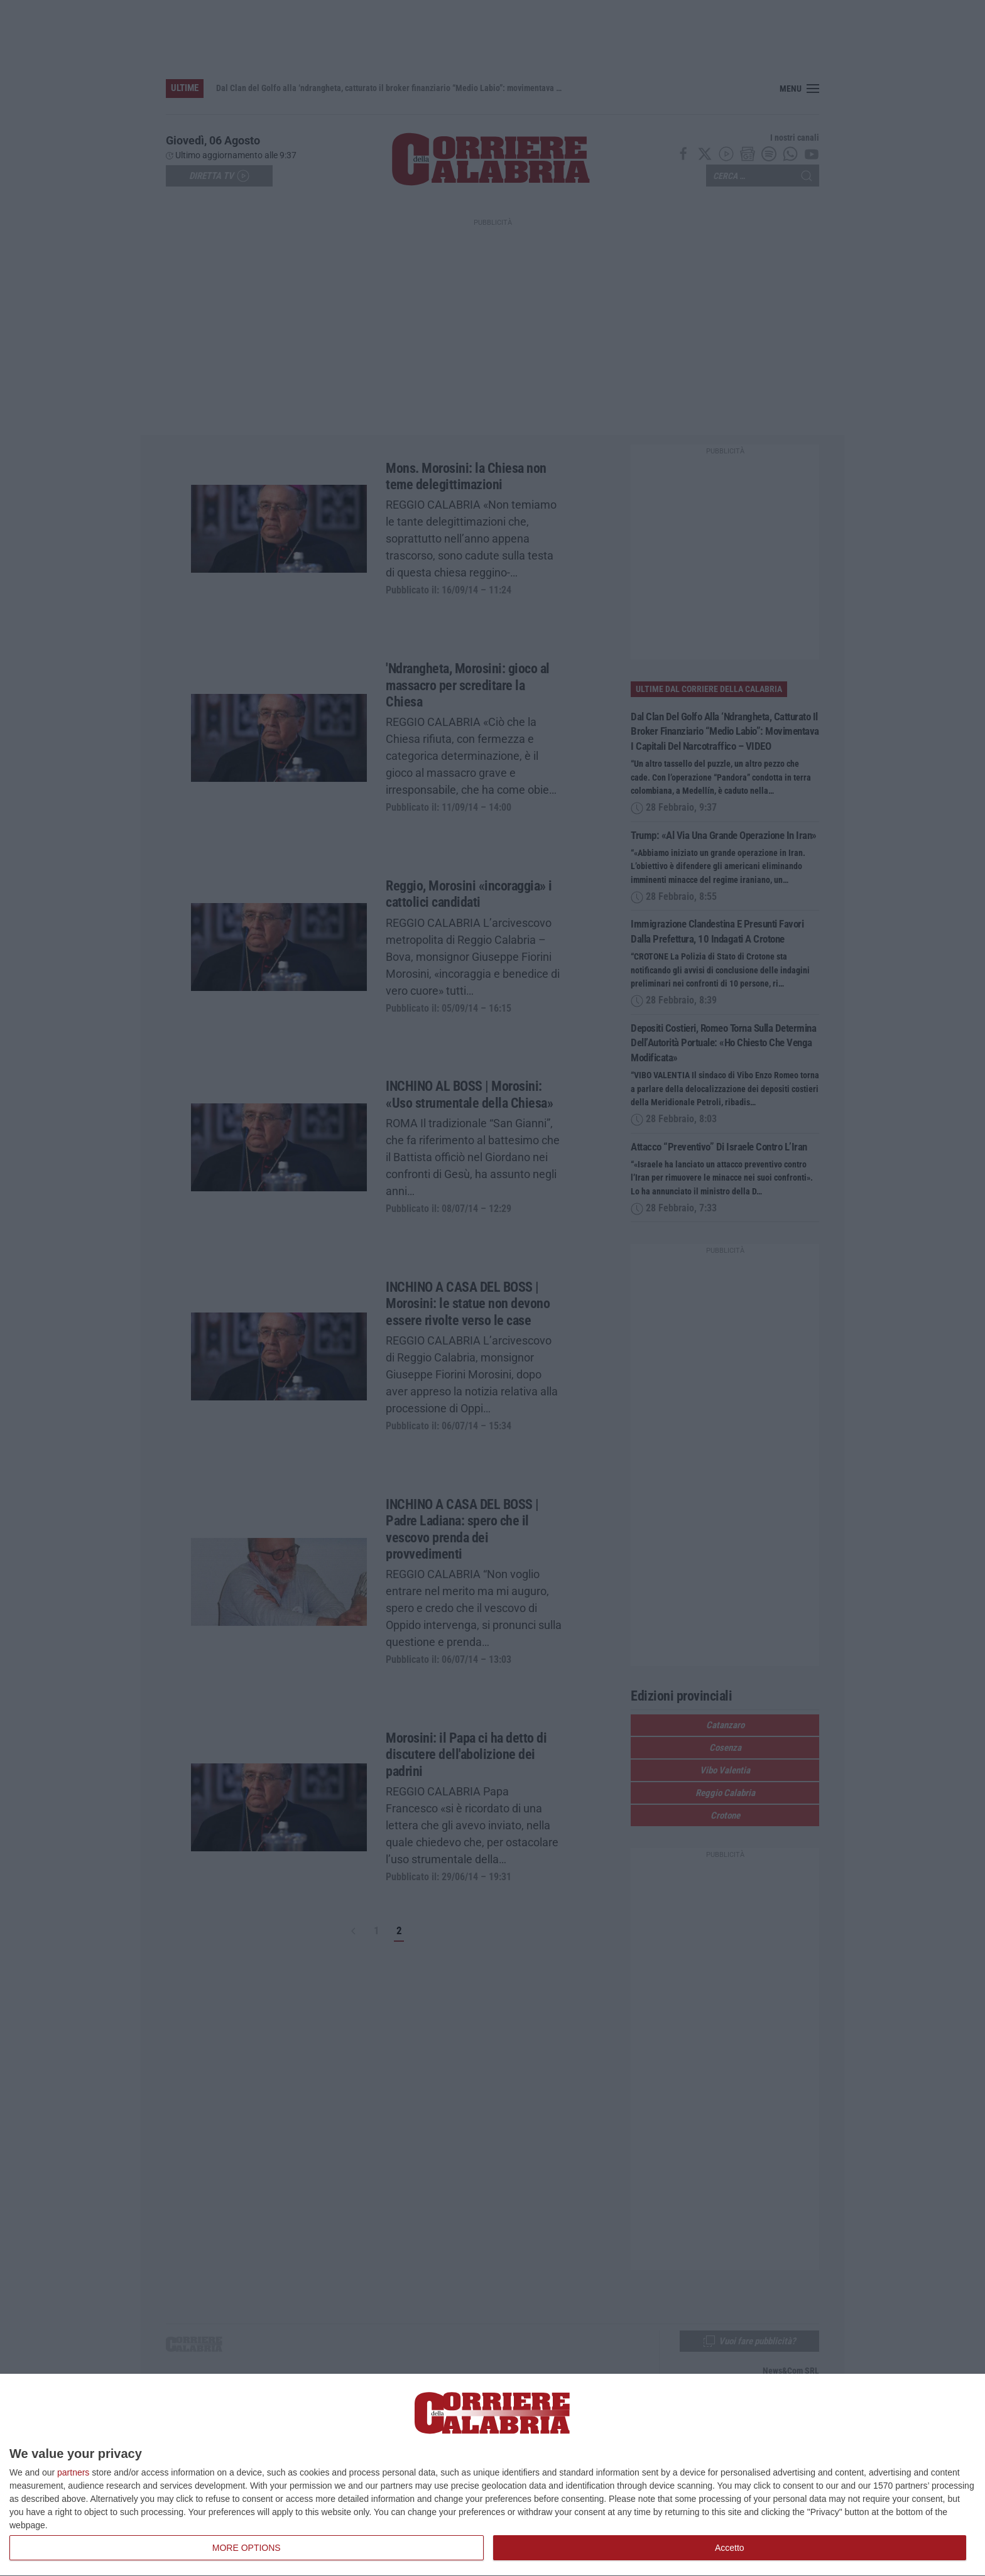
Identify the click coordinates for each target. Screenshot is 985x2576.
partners (73, 2472)
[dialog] (492, 2475)
